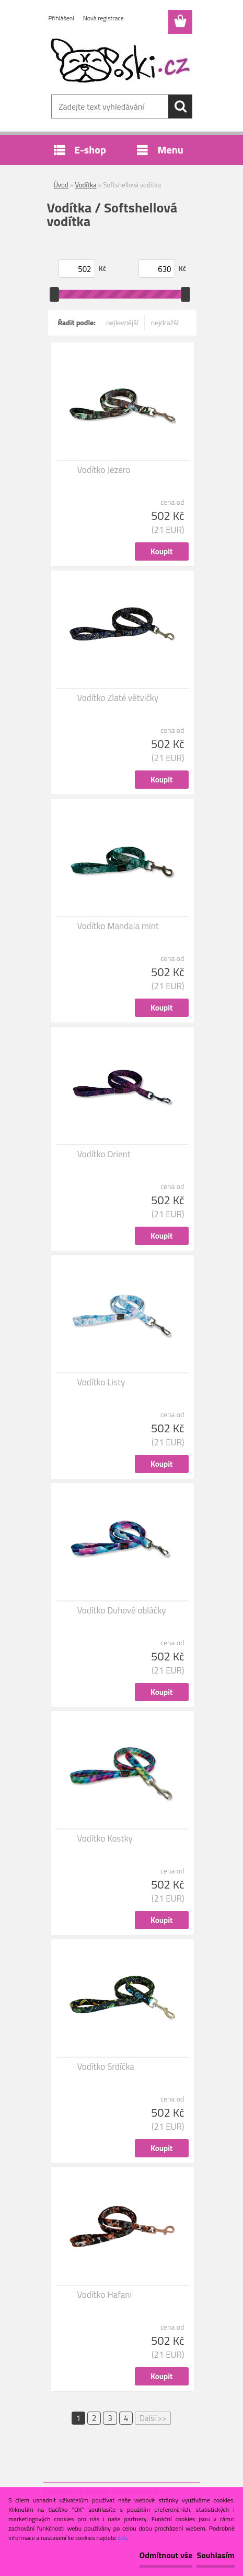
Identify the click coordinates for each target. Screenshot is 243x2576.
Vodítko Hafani (104, 2294)
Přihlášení (61, 18)
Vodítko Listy (101, 1382)
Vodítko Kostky (105, 1838)
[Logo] (121, 61)
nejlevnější (122, 322)
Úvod (61, 185)
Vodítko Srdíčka (105, 2066)
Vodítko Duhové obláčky (121, 1610)
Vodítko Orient (104, 1154)
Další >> (153, 2418)
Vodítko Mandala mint (118, 926)
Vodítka (86, 185)
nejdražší (165, 322)
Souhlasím (215, 2555)
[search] (180, 106)
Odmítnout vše (166, 2555)
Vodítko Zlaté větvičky (118, 698)
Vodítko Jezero (104, 470)
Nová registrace (103, 18)
